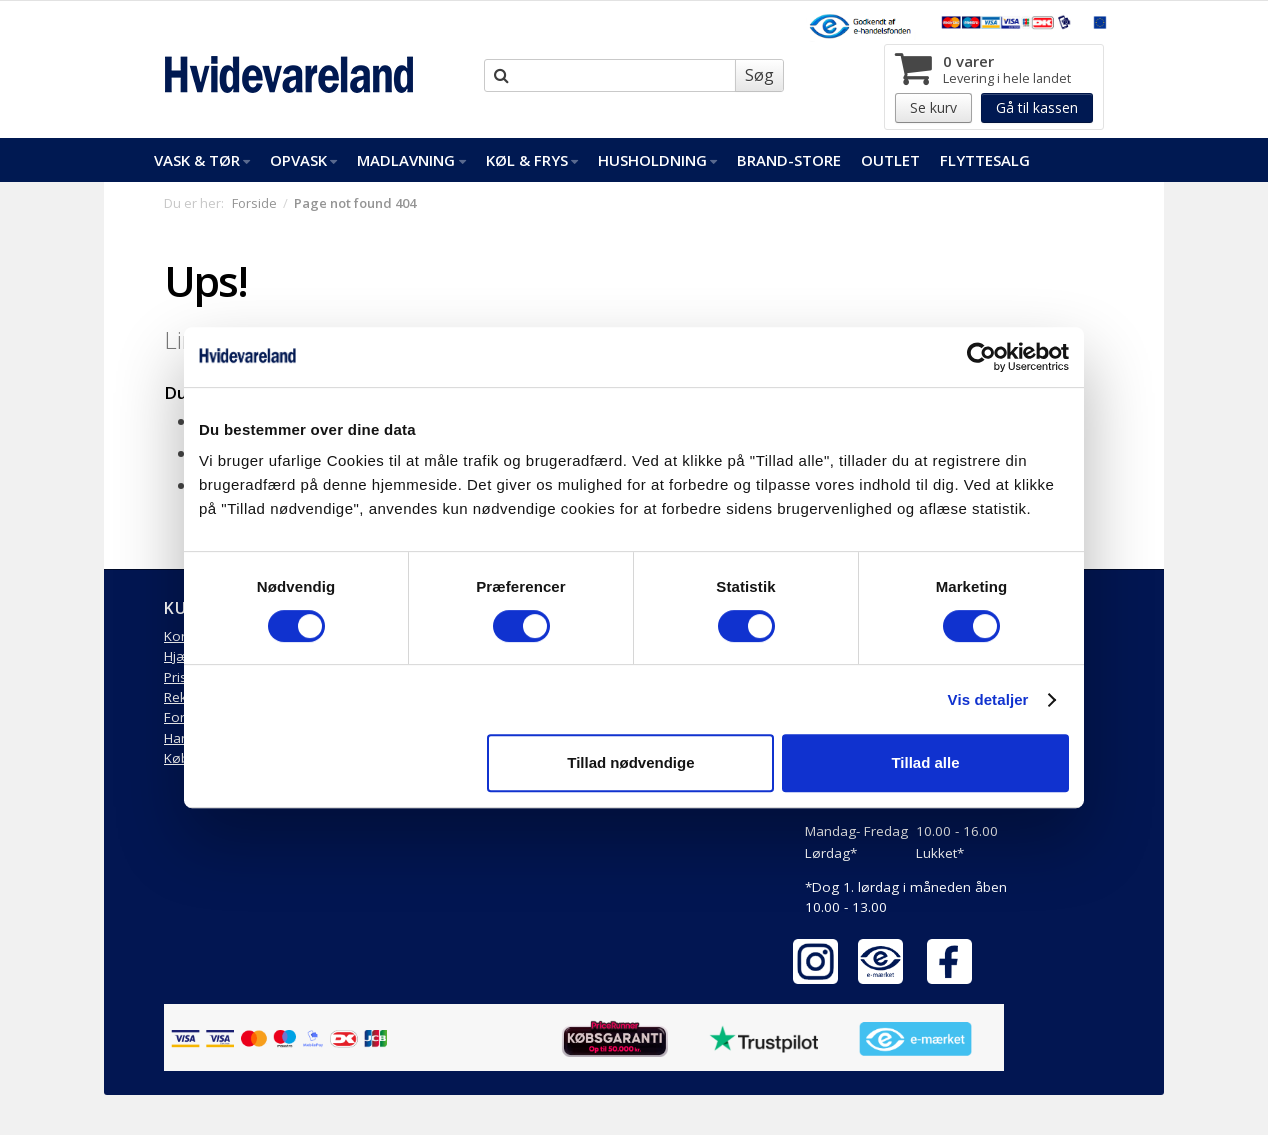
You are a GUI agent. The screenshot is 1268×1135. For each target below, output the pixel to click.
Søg (759, 75)
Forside (254, 203)
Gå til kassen (1037, 107)
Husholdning (657, 160)
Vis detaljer (988, 699)
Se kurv (933, 107)
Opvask (303, 160)
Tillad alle (925, 762)
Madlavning (411, 160)
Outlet (890, 160)
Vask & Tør (202, 160)
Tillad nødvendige (630, 762)
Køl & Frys (532, 160)
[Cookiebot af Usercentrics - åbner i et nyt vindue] (981, 357)
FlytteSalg (985, 160)
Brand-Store (789, 160)
